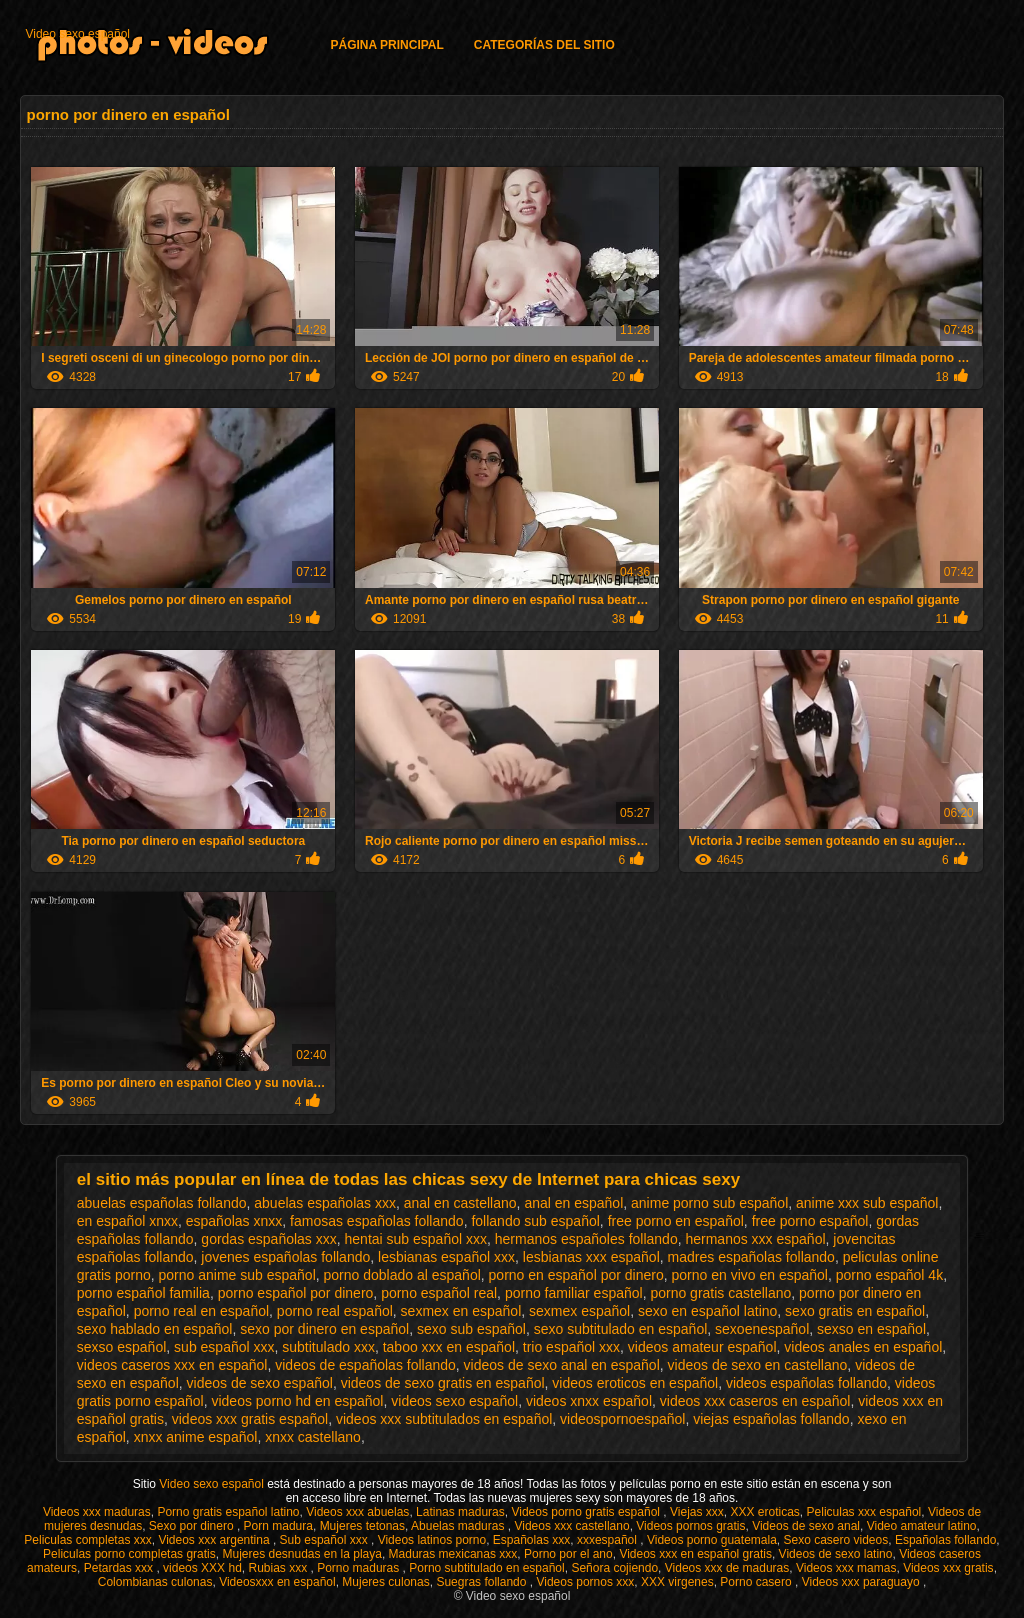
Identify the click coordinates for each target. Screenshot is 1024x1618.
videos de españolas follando (365, 1365)
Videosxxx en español (277, 1582)
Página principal (386, 45)
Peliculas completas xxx (87, 1540)
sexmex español (579, 1311)
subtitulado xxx (328, 1347)
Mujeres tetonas (362, 1526)
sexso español (122, 1347)
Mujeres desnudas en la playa (301, 1554)
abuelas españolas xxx (325, 1203)
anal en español (573, 1203)
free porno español (810, 1221)
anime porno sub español (709, 1203)
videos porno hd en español (297, 1401)
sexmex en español (461, 1311)
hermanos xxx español (755, 1239)
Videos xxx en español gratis (695, 1554)
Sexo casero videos (835, 1540)
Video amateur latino (922, 1526)
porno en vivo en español (749, 1275)
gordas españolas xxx (268, 1239)
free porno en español (676, 1221)
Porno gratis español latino (228, 1512)
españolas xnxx (234, 1221)
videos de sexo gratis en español (443, 1383)
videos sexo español (454, 1401)
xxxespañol (608, 1540)
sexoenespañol (762, 1329)
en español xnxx (127, 1221)
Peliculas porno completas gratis (129, 1554)
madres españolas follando (751, 1257)
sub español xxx (224, 1347)
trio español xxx (571, 1347)
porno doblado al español (402, 1275)
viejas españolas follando (771, 1419)
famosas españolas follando (377, 1221)
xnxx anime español (196, 1437)
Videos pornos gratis (690, 1526)
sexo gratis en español (855, 1311)
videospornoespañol (622, 1419)
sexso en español (871, 1329)
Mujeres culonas (385, 1582)
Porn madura (278, 1526)
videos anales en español (863, 1347)
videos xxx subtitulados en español (444, 1419)
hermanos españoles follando (586, 1239)
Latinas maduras (460, 1512)
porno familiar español (574, 1293)
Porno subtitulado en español (486, 1568)
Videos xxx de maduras (727, 1568)
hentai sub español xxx (416, 1239)
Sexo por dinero (193, 1526)
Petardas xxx (120, 1568)
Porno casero (757, 1582)
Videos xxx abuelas (357, 1512)
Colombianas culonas (155, 1582)
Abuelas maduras (459, 1526)
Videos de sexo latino (836, 1554)
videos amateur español (702, 1347)
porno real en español (201, 1311)
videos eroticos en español (635, 1383)
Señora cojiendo (614, 1568)
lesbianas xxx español (591, 1257)
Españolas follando (945, 1540)
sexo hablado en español (155, 1329)
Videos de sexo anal (806, 1526)
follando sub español (535, 1221)
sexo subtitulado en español (621, 1329)
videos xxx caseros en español (755, 1401)
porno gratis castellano (720, 1293)
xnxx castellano (313, 1437)
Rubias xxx (279, 1568)
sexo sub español (471, 1329)
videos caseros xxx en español (172, 1365)
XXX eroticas (764, 1512)
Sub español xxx (325, 1540)
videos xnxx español (589, 1401)
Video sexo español (77, 34)
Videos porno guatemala (712, 1540)
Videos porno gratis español (587, 1512)
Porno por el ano (568, 1554)
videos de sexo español (260, 1383)
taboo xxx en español (449, 1347)
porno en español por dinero (576, 1275)
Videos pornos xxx (585, 1582)
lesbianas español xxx (446, 1257)
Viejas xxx (697, 1512)
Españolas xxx (531, 1540)
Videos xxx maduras (97, 1512)
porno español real (439, 1293)
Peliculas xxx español (864, 1512)
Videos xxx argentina (215, 1540)
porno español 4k (889, 1275)
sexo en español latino (707, 1311)
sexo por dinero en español (324, 1329)
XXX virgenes (677, 1582)
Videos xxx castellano (571, 1526)
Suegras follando (482, 1582)
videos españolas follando (806, 1383)
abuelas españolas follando (162, 1203)
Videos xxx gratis (948, 1568)
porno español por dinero (296, 1293)
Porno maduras (359, 1568)
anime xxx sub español (867, 1203)
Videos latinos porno (432, 1540)
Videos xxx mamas (846, 1568)
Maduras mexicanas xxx (453, 1554)
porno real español (335, 1311)
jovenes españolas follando (285, 1257)
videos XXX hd (202, 1568)
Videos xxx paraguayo (862, 1582)
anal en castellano (460, 1203)
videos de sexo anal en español (562, 1365)
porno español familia (143, 1293)
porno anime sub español (237, 1275)
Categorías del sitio (544, 45)
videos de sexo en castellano (758, 1365)
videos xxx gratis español (250, 1419)
